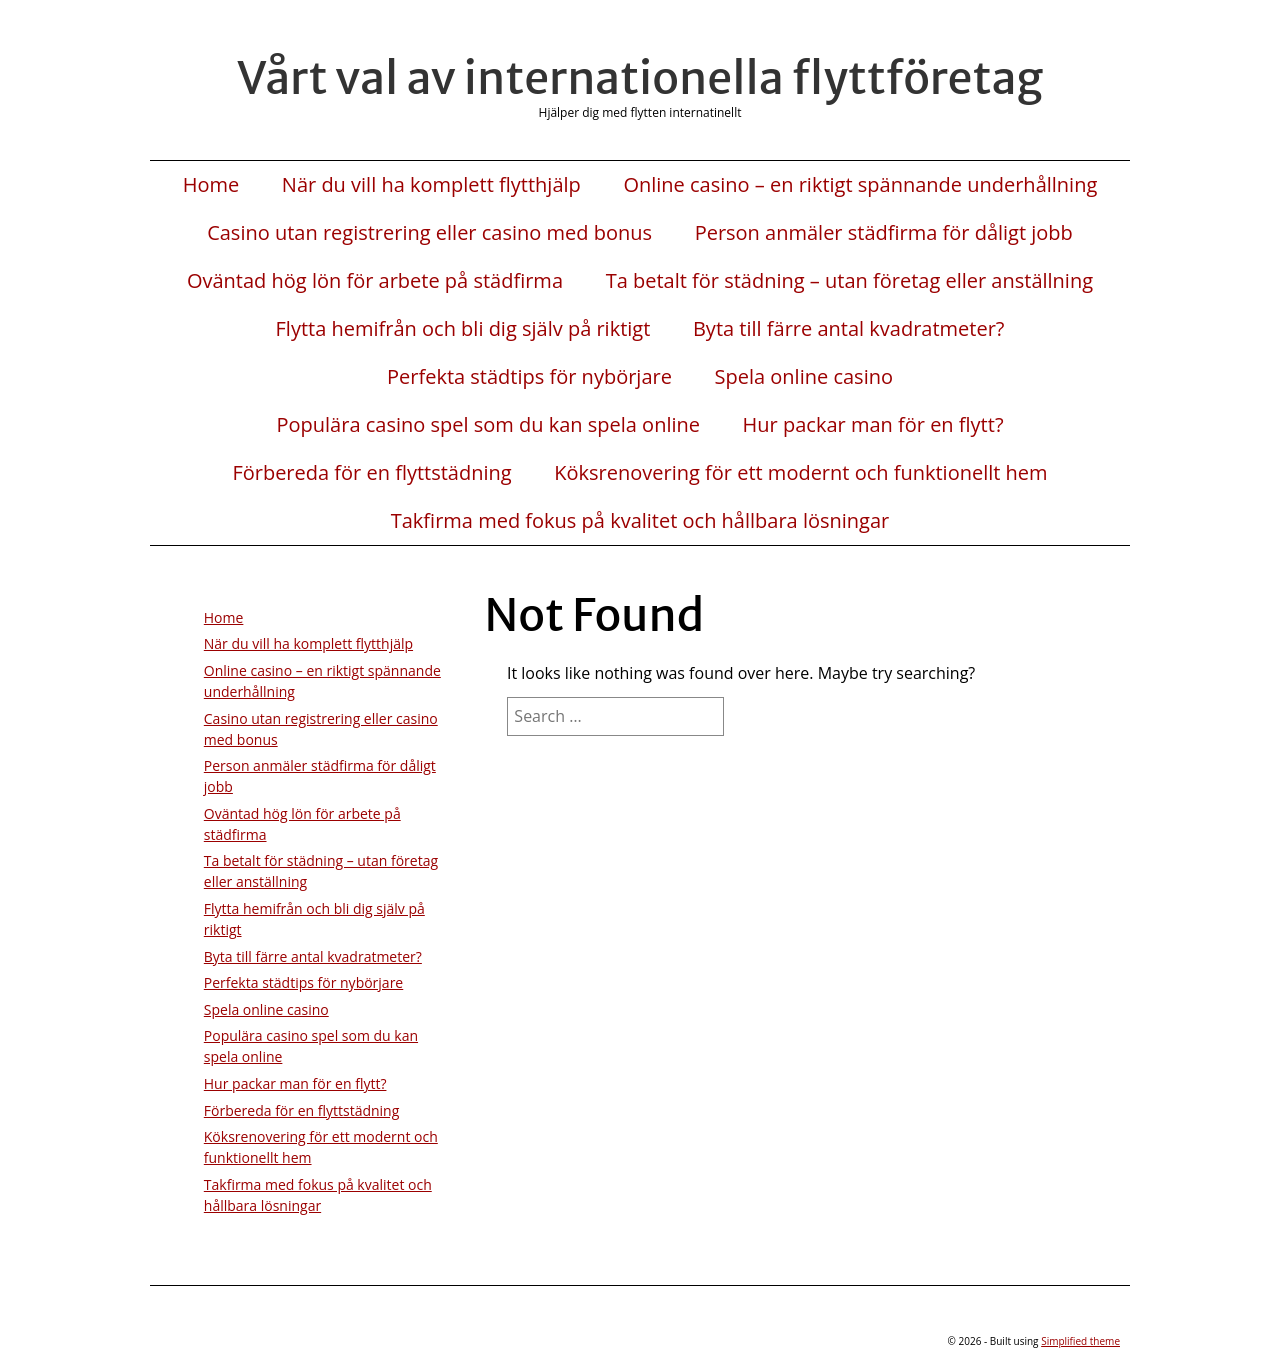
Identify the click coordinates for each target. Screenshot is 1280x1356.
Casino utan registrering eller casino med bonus (429, 233)
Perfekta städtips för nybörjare (529, 377)
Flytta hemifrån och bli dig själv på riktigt (463, 329)
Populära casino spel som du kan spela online (488, 425)
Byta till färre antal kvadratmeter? (849, 329)
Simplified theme (1080, 1341)
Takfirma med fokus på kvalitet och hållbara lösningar (640, 521)
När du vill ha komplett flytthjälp (431, 185)
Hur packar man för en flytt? (873, 425)
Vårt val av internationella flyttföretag (640, 78)
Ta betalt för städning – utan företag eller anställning (849, 281)
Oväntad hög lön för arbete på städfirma (375, 281)
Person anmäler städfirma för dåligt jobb (884, 233)
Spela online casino (804, 377)
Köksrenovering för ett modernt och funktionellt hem (800, 473)
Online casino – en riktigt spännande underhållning (860, 185)
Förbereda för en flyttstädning (371, 473)
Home (211, 185)
